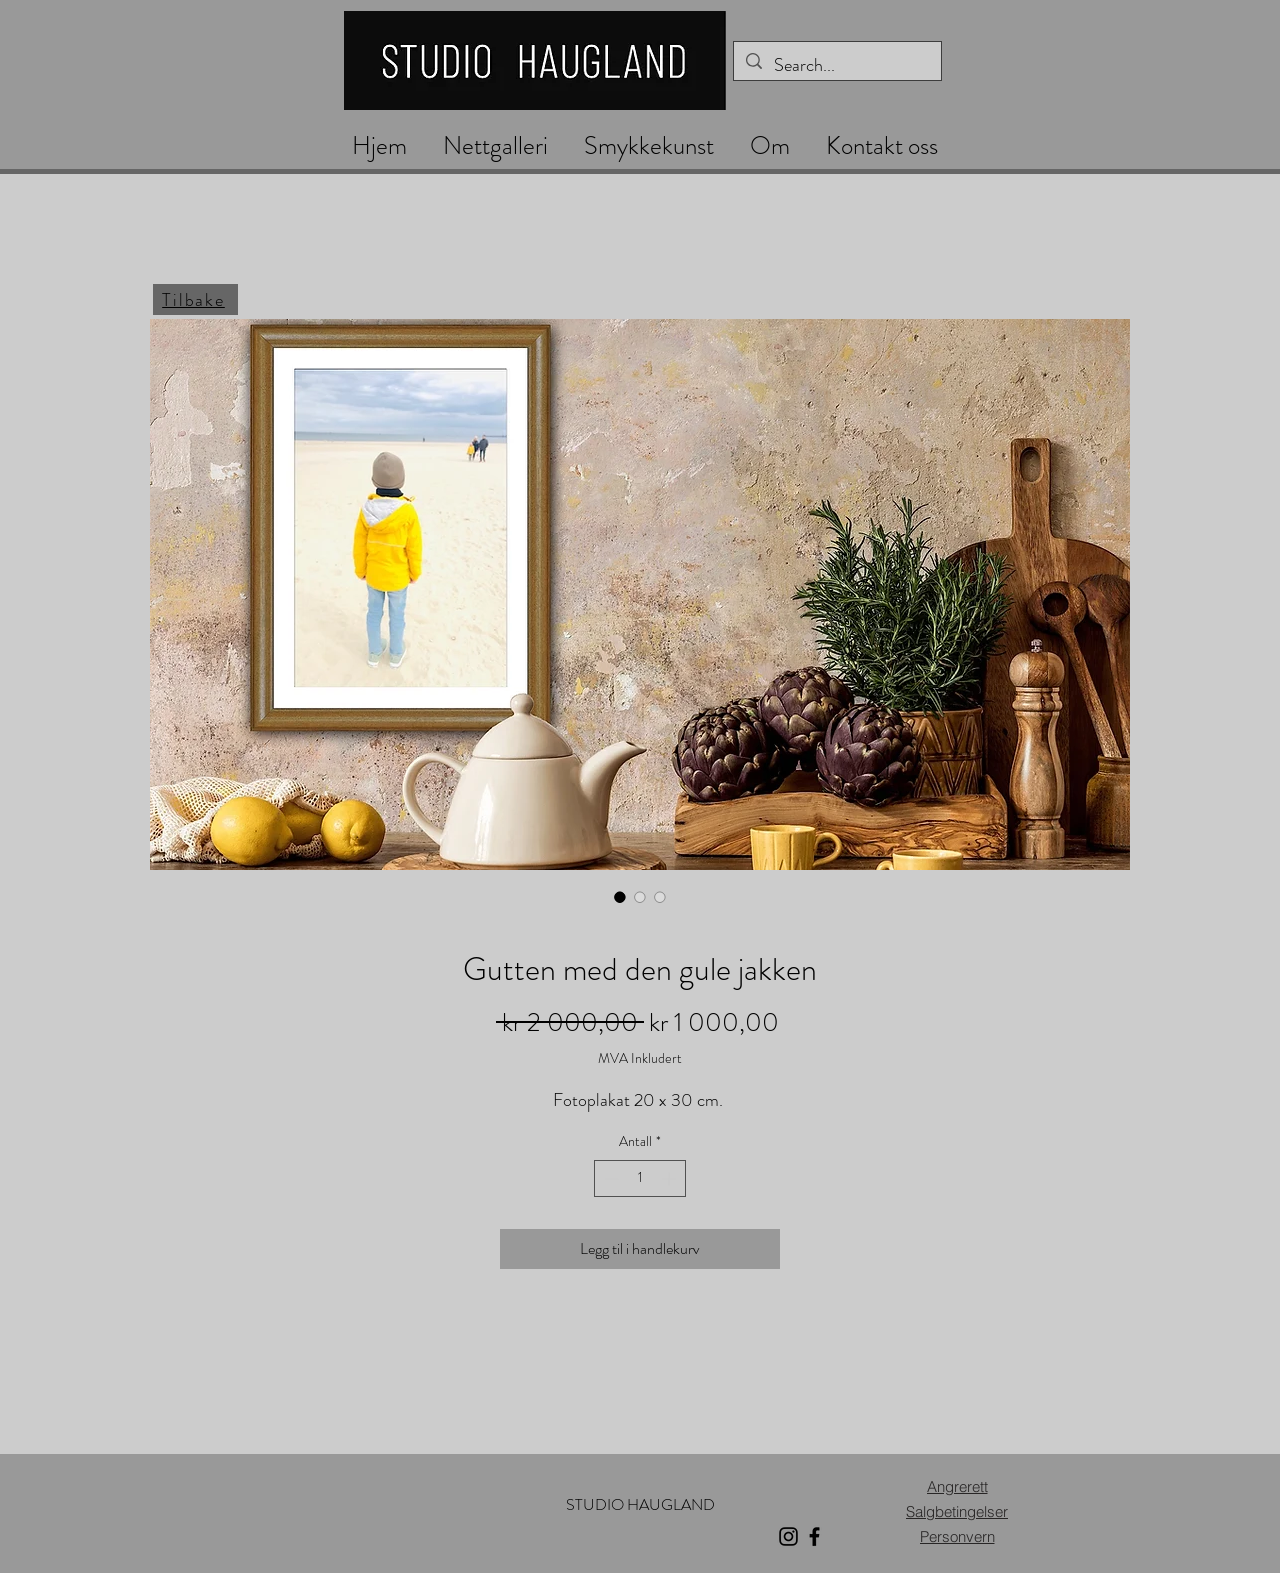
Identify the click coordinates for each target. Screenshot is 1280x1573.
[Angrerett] (957, 1486)
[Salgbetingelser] (957, 1511)
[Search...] (836, 66)
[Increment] (670, 1178)
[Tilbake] (195, 299)
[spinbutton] (640, 1178)
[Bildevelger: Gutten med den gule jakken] (620, 897)
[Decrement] (609, 1178)
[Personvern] (957, 1536)
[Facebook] (814, 1536)
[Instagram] (788, 1536)
